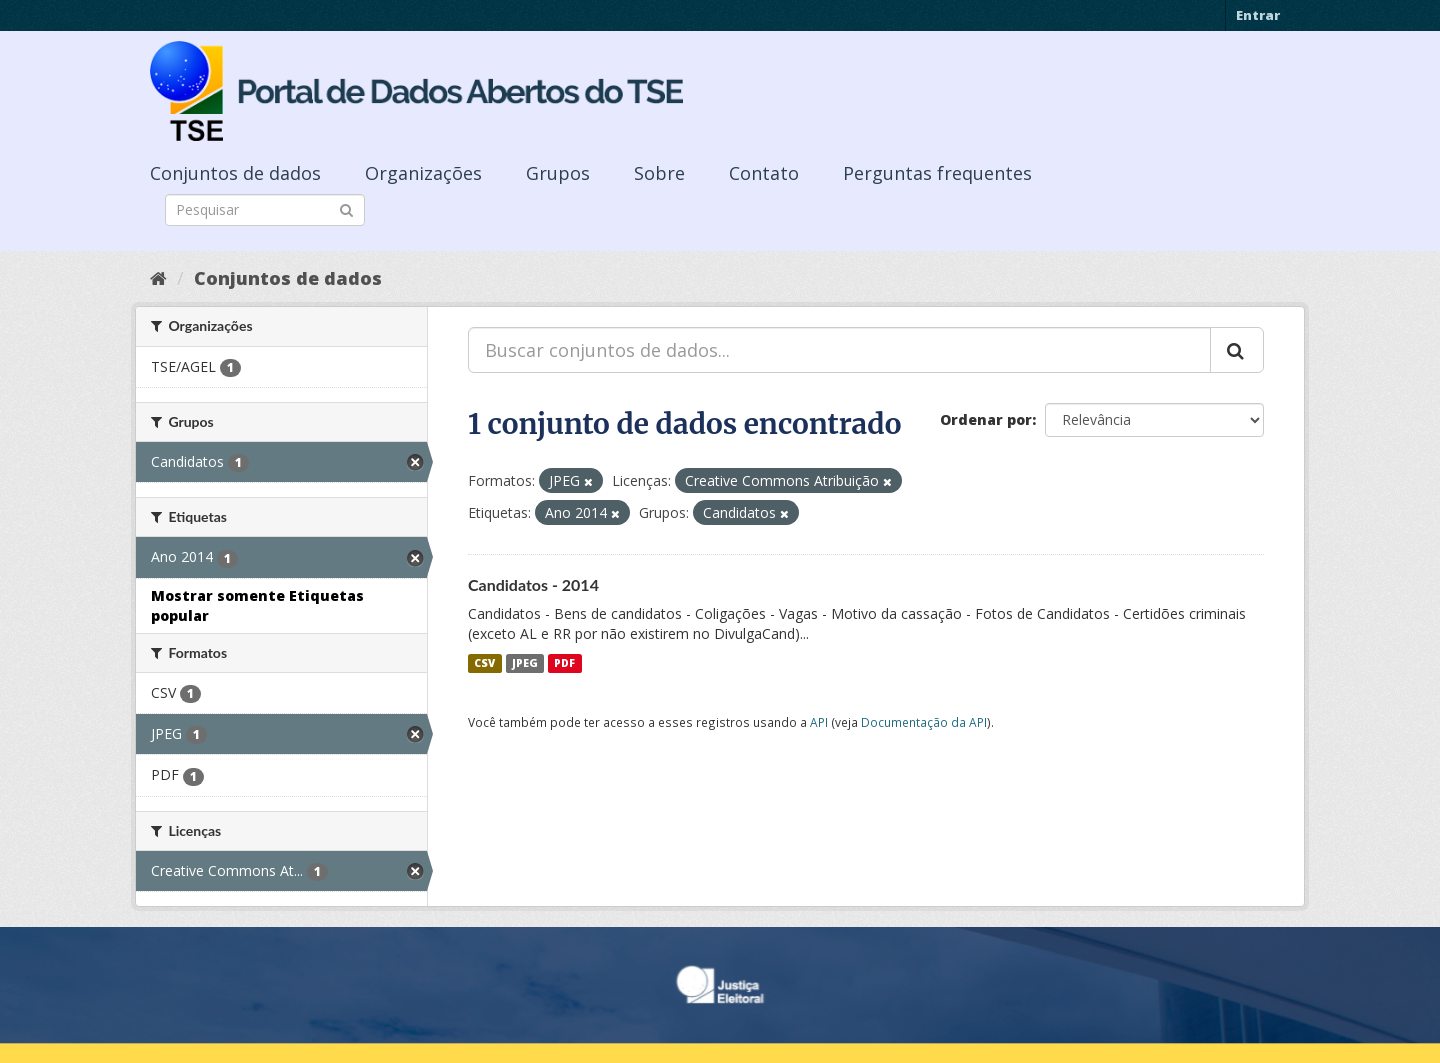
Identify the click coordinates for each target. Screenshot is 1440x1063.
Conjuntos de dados (235, 173)
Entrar (1258, 15)
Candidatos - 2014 (533, 584)
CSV (484, 663)
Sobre (659, 173)
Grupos (558, 173)
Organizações (423, 173)
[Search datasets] (265, 210)
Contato (764, 173)
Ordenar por (986, 419)
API (819, 722)
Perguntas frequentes (937, 173)
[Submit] (346, 208)
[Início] (158, 278)
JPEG (525, 663)
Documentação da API (924, 722)
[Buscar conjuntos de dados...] (839, 350)
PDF (564, 663)
